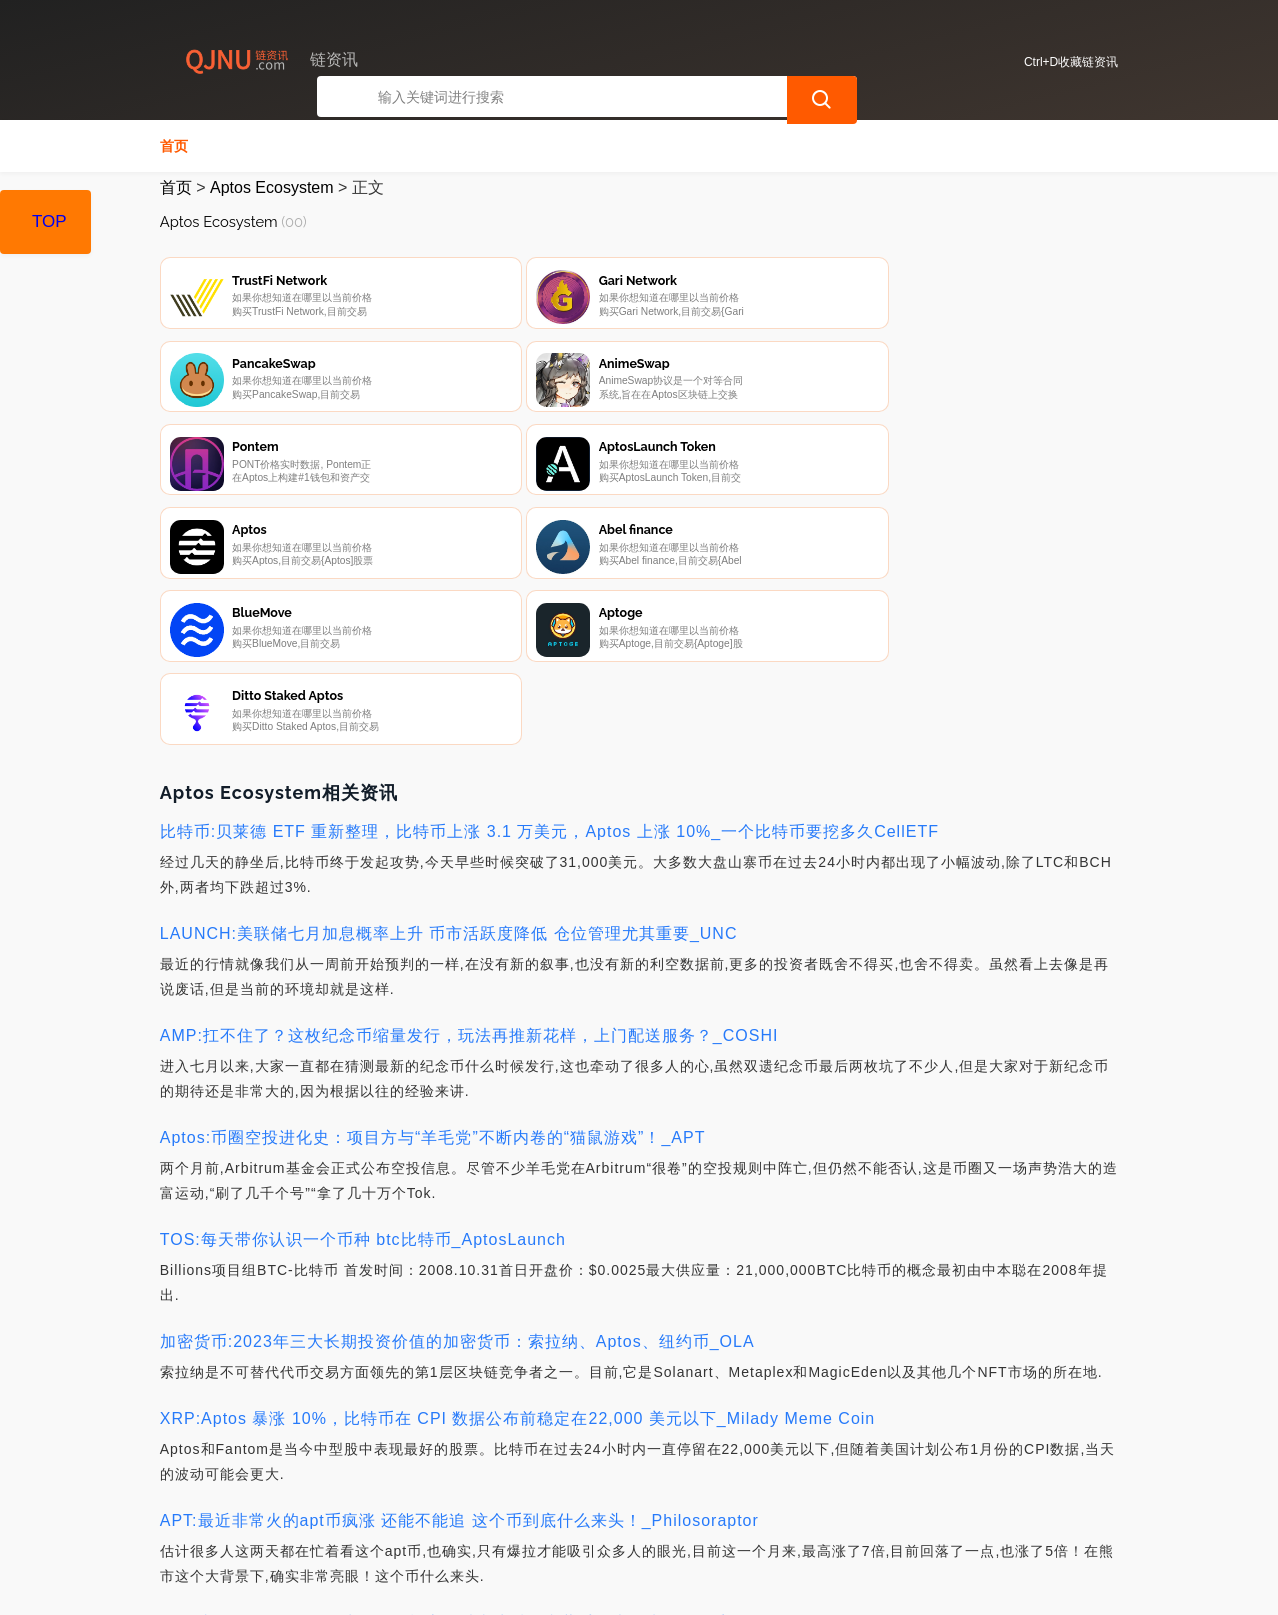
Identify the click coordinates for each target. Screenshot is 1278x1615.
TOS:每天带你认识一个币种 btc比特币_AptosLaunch (363, 1022)
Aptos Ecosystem (272, 187)
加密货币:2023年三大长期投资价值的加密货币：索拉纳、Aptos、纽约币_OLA (457, 1124)
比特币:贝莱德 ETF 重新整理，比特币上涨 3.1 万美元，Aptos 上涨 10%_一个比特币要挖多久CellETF (549, 614)
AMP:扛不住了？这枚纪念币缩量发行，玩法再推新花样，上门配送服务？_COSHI (469, 818)
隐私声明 (486, 1507)
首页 (174, 146)
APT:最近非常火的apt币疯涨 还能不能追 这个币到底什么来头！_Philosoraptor (459, 1303)
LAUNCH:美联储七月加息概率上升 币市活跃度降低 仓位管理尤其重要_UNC (449, 716)
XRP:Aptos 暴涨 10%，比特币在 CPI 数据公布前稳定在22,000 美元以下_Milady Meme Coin (518, 1201)
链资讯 (477, 1583)
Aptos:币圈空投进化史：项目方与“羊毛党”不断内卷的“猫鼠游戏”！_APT (433, 920)
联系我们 (386, 1507)
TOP (49, 221)
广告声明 (586, 1507)
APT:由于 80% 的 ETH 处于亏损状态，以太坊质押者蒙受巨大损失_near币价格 (460, 1405)
